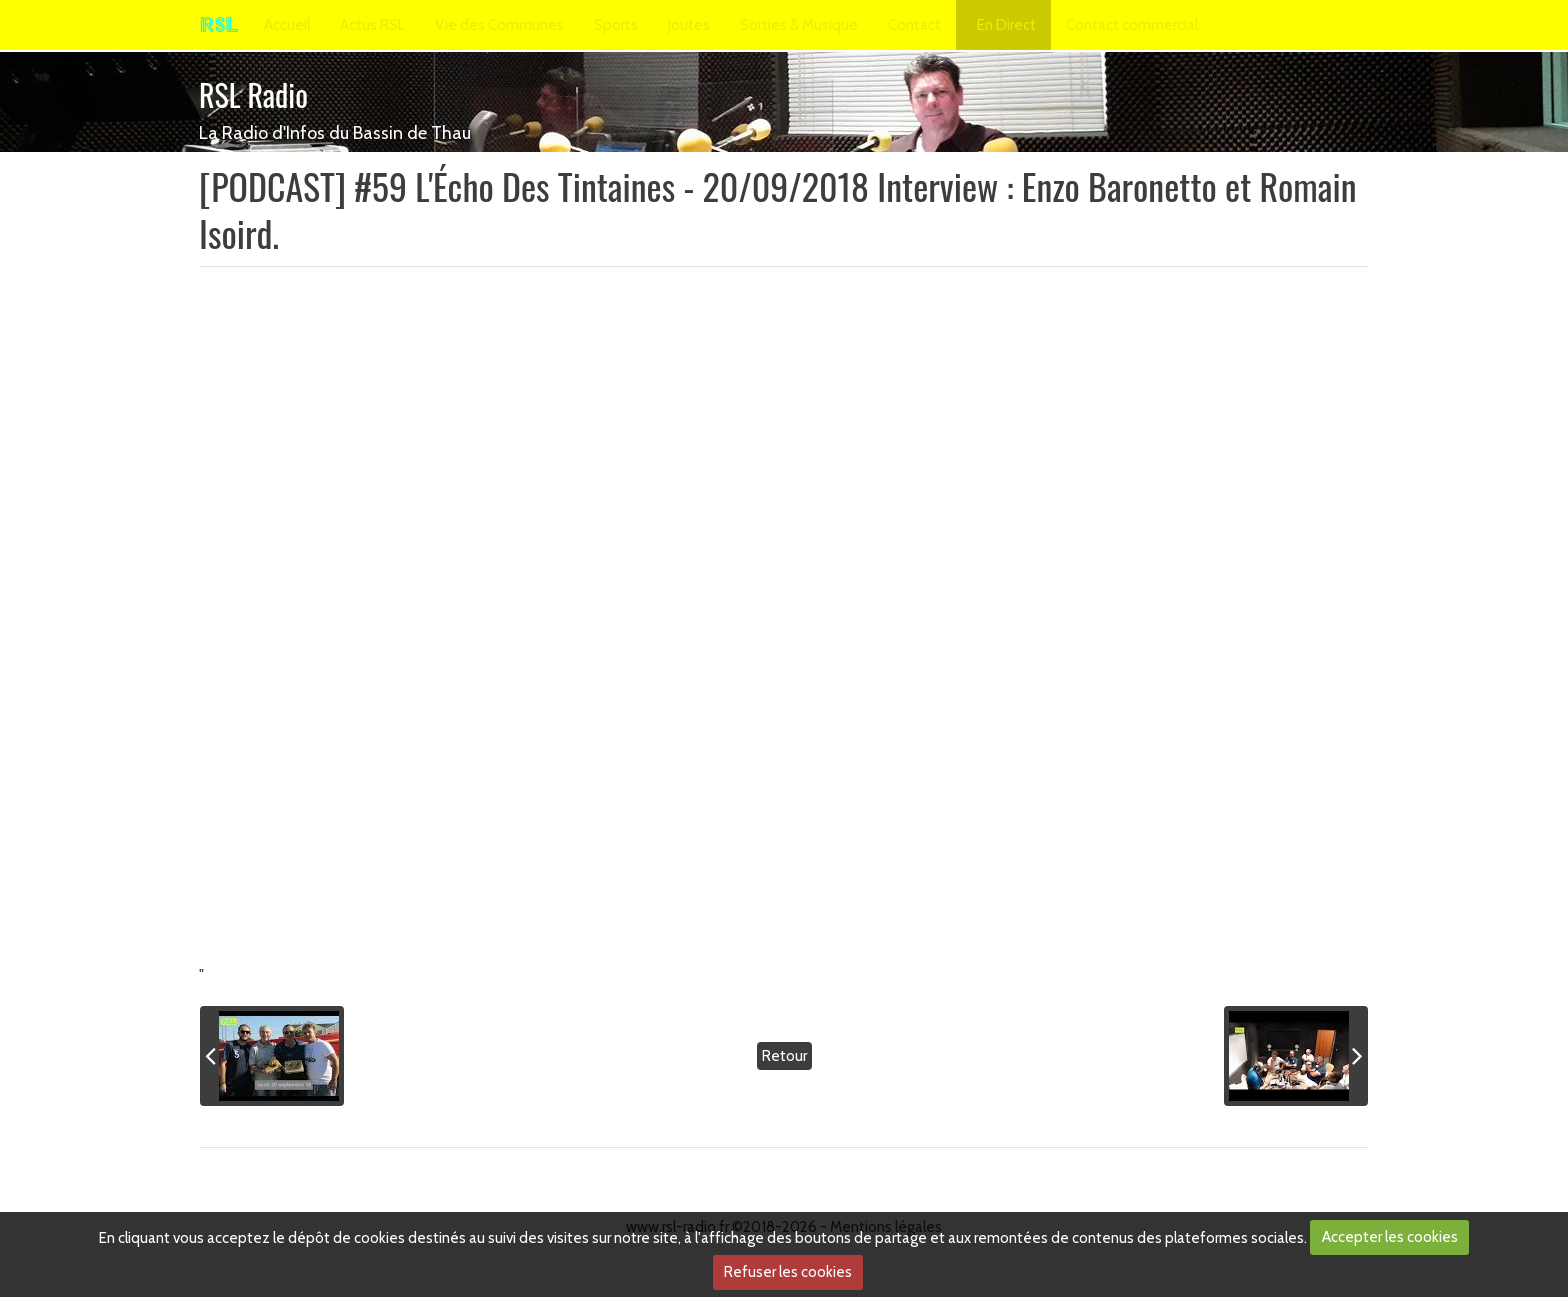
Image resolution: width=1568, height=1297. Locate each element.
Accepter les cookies (1390, 1237)
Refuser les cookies (788, 1272)
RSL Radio (253, 94)
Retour (784, 1056)
